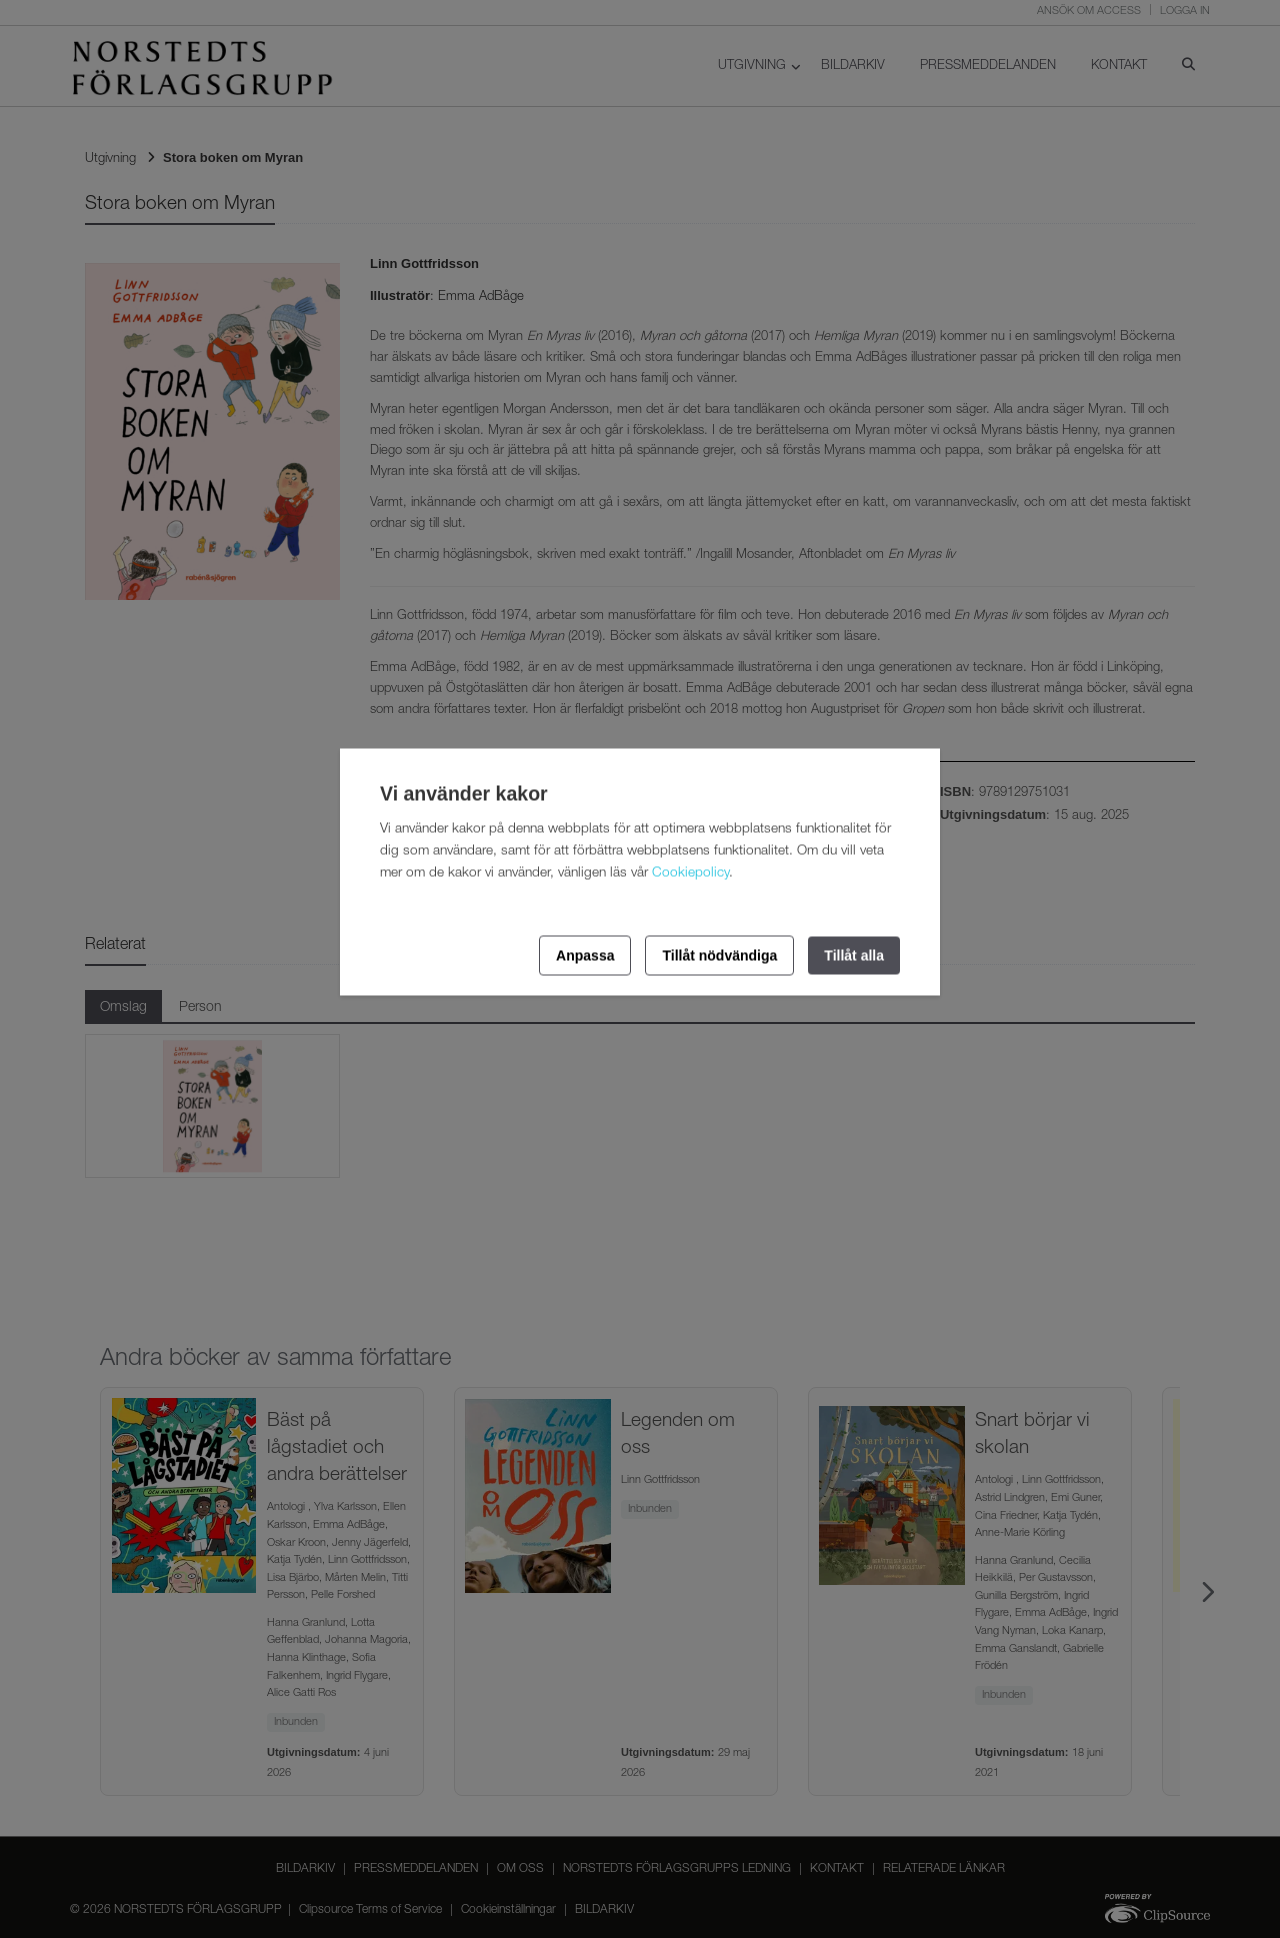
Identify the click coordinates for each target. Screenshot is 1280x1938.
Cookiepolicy (690, 873)
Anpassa (585, 955)
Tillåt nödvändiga (719, 955)
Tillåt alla (854, 955)
